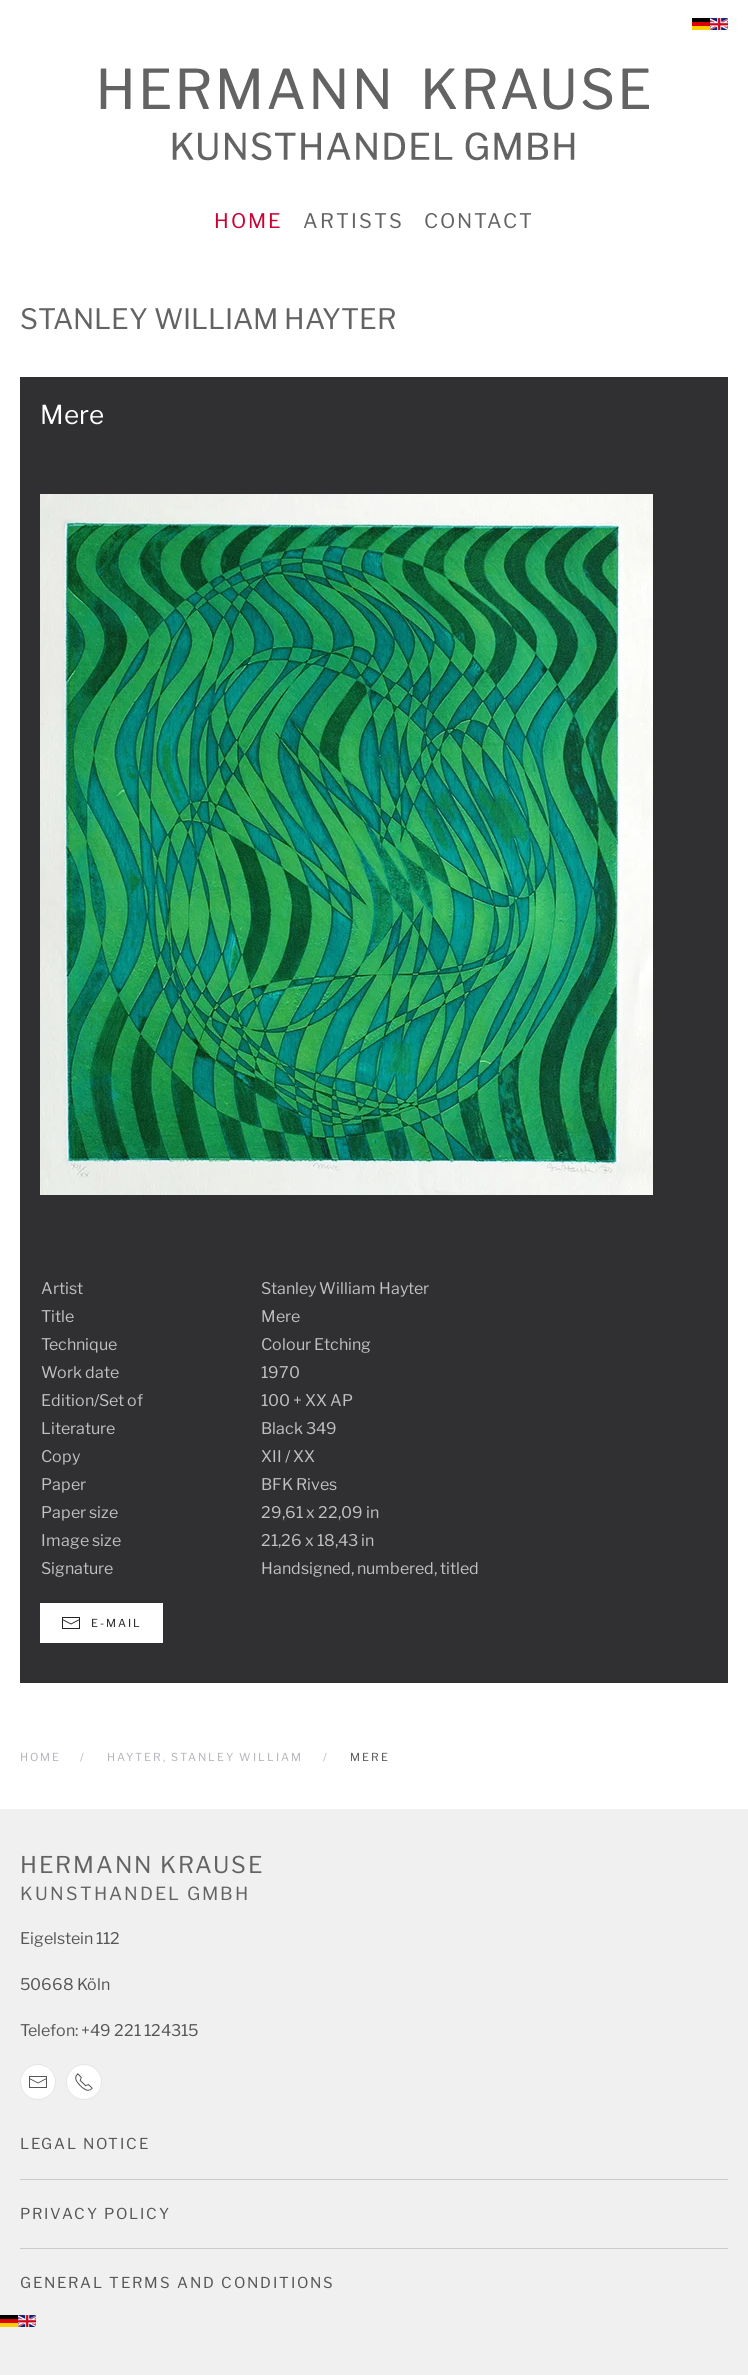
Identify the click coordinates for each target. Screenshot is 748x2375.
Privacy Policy (95, 2214)
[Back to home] (374, 114)
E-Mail (101, 1623)
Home (248, 221)
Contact (479, 221)
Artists (353, 221)
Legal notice (85, 2144)
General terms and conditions (177, 2283)
